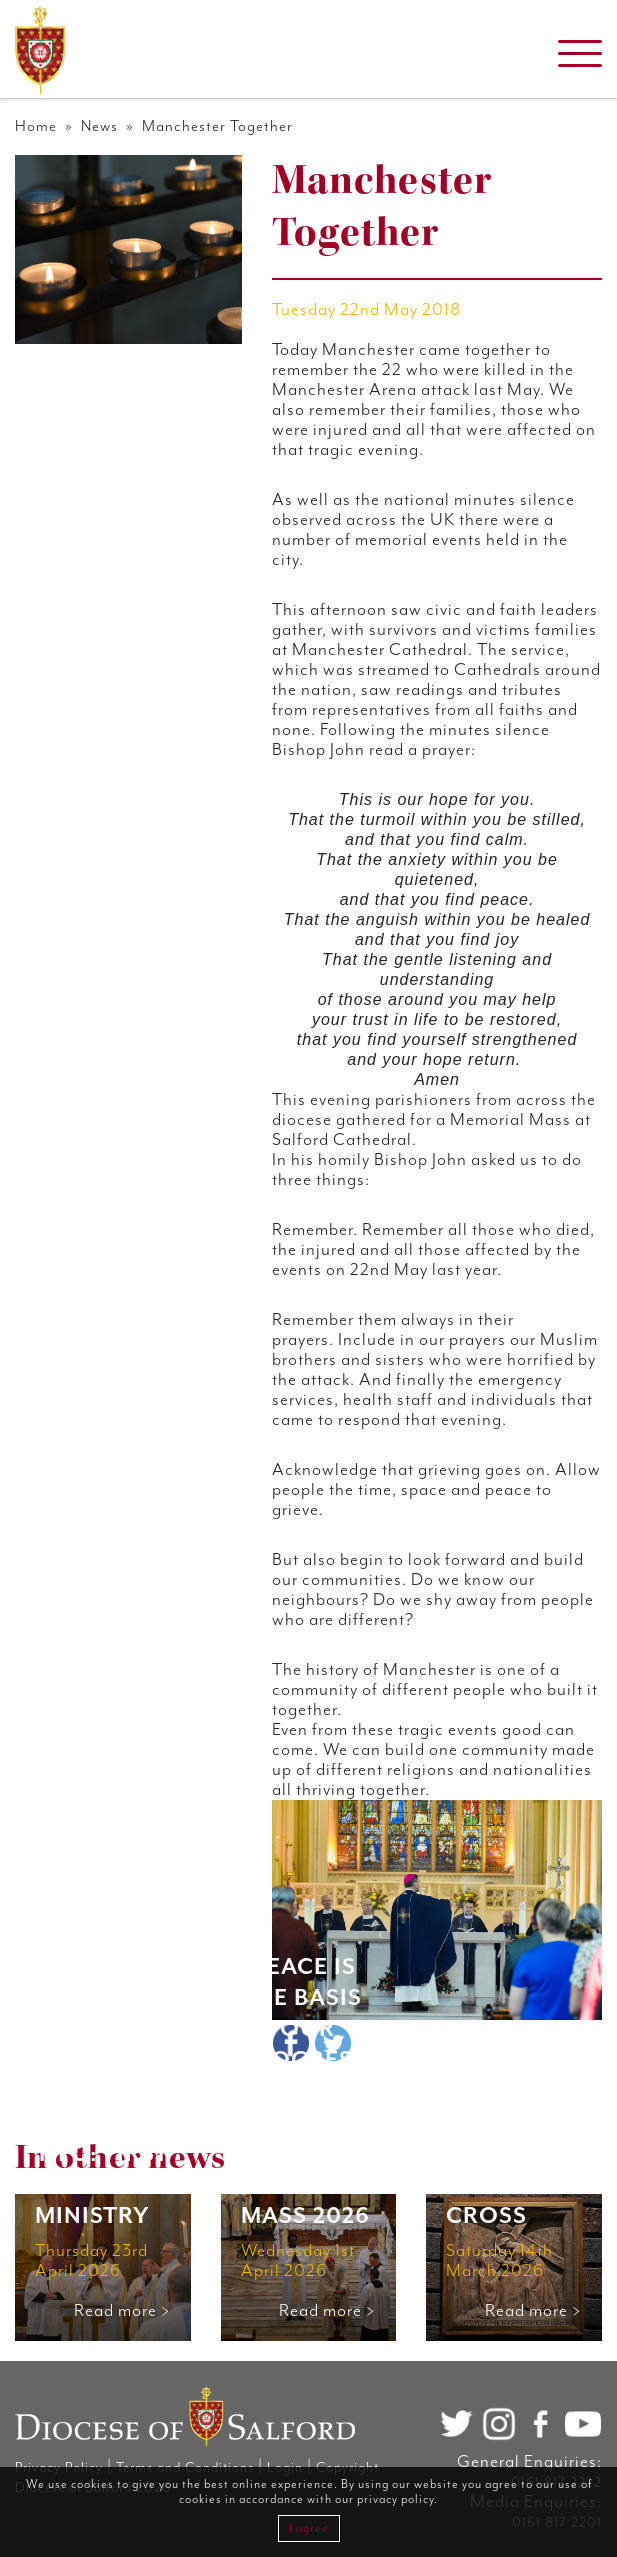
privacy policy (395, 2499)
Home (36, 126)
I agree (309, 2528)
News (99, 126)
